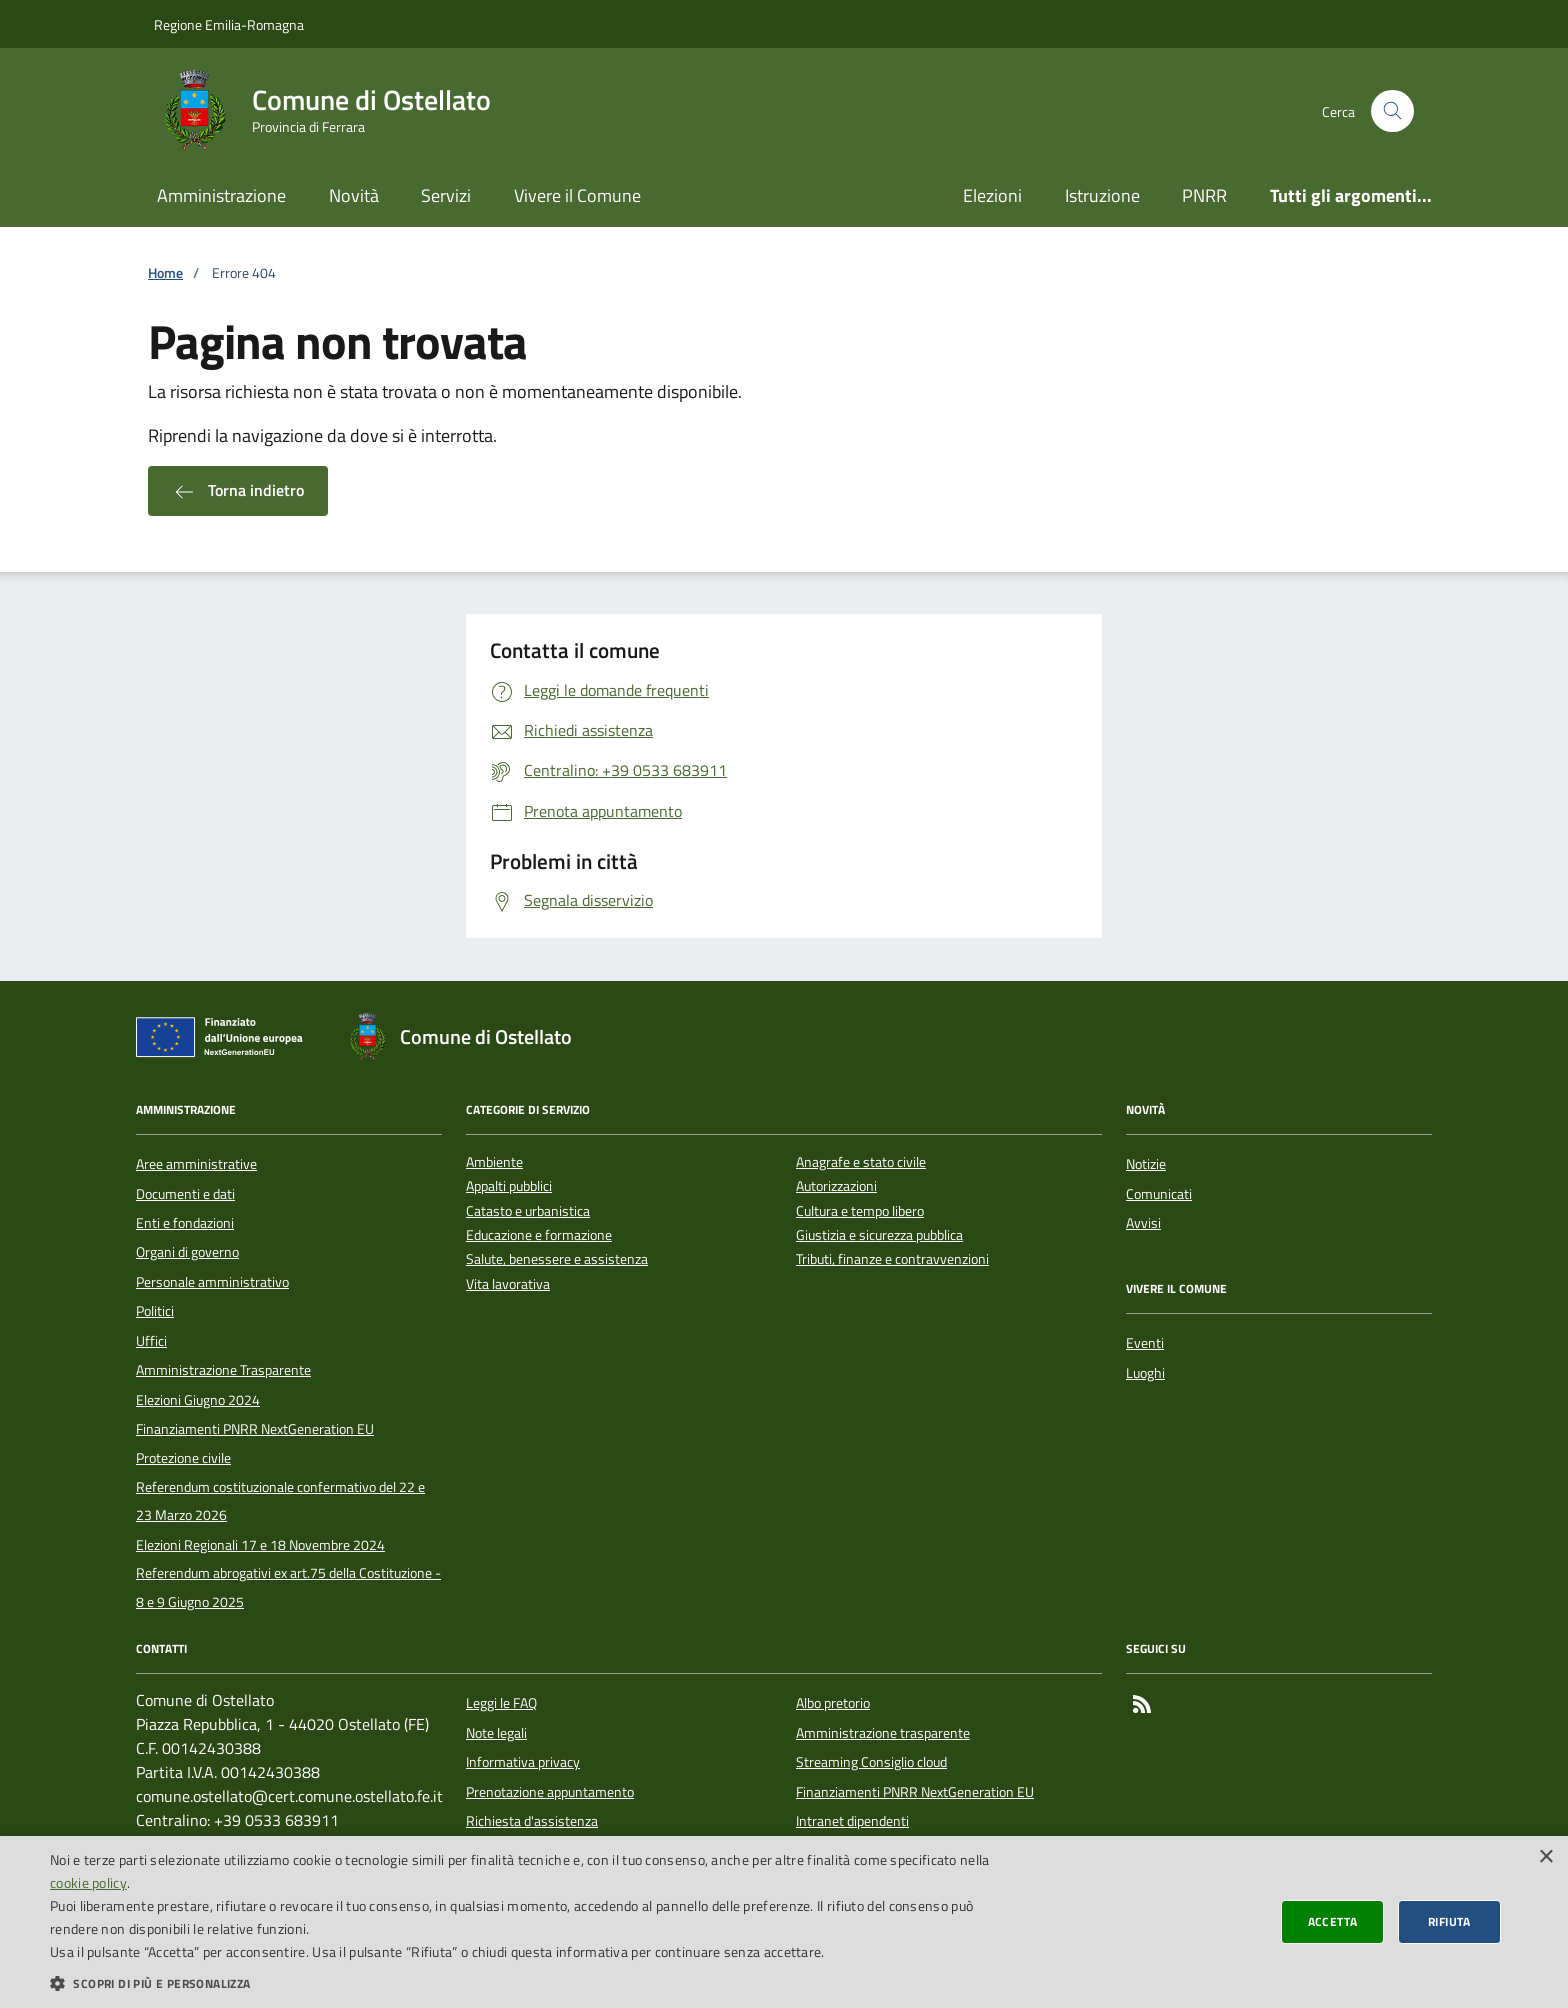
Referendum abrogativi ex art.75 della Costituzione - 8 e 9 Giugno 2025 (288, 1587)
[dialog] (784, 1922)
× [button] (1545, 1857)
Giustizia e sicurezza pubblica (879, 1235)
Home (165, 273)
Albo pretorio (833, 1703)
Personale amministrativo (212, 1282)
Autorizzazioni (836, 1186)
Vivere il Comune (577, 195)
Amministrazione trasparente (883, 1733)
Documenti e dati (185, 1194)
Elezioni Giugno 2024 (198, 1400)
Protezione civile (183, 1458)
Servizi (446, 195)
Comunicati (1159, 1194)
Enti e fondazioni (185, 1223)
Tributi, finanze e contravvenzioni (892, 1259)
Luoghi (1145, 1373)
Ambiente (494, 1162)
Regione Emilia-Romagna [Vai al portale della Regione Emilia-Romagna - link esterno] (229, 24)
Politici (155, 1311)
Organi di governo (187, 1252)
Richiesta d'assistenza (532, 1821)
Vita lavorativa (508, 1284)
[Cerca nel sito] (1392, 111)
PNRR (1204, 195)
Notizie (1146, 1164)
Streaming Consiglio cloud (871, 1762)
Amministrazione (221, 195)
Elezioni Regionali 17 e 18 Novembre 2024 (260, 1545)
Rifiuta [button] (1449, 1921)
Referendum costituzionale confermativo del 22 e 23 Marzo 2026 (280, 1501)
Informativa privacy (523, 1762)
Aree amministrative (196, 1164)
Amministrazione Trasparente (223, 1370)
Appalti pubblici (509, 1186)
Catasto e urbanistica (528, 1211)
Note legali (496, 1733)
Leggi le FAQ (501, 1703)
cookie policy (88, 1882)
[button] (524, 1983)
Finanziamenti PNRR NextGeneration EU (255, 1429)
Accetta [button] (1333, 1921)
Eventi (1145, 1343)
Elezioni (992, 195)
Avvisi (1143, 1223)
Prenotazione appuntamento (550, 1792)
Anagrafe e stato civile (861, 1162)
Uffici (151, 1341)
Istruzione (1102, 195)
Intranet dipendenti (852, 1821)
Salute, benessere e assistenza (557, 1259)
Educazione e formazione (539, 1235)
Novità (354, 195)
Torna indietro (238, 491)
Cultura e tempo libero (860, 1211)
